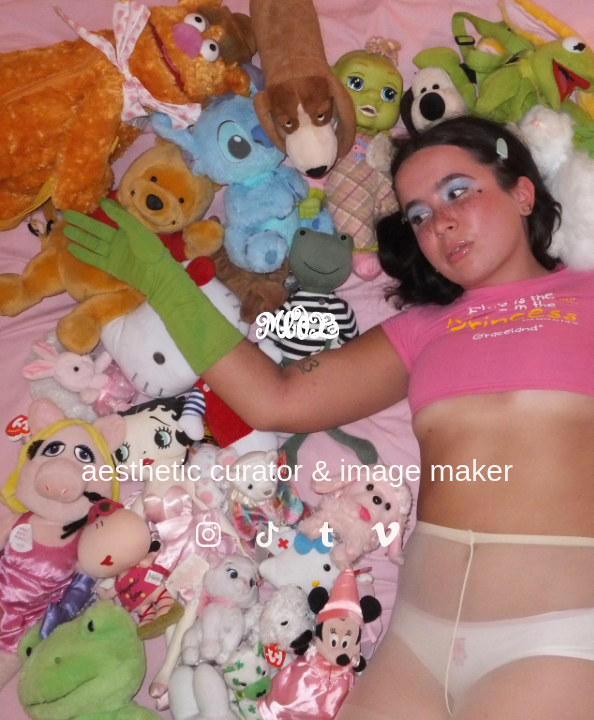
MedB (297, 326)
